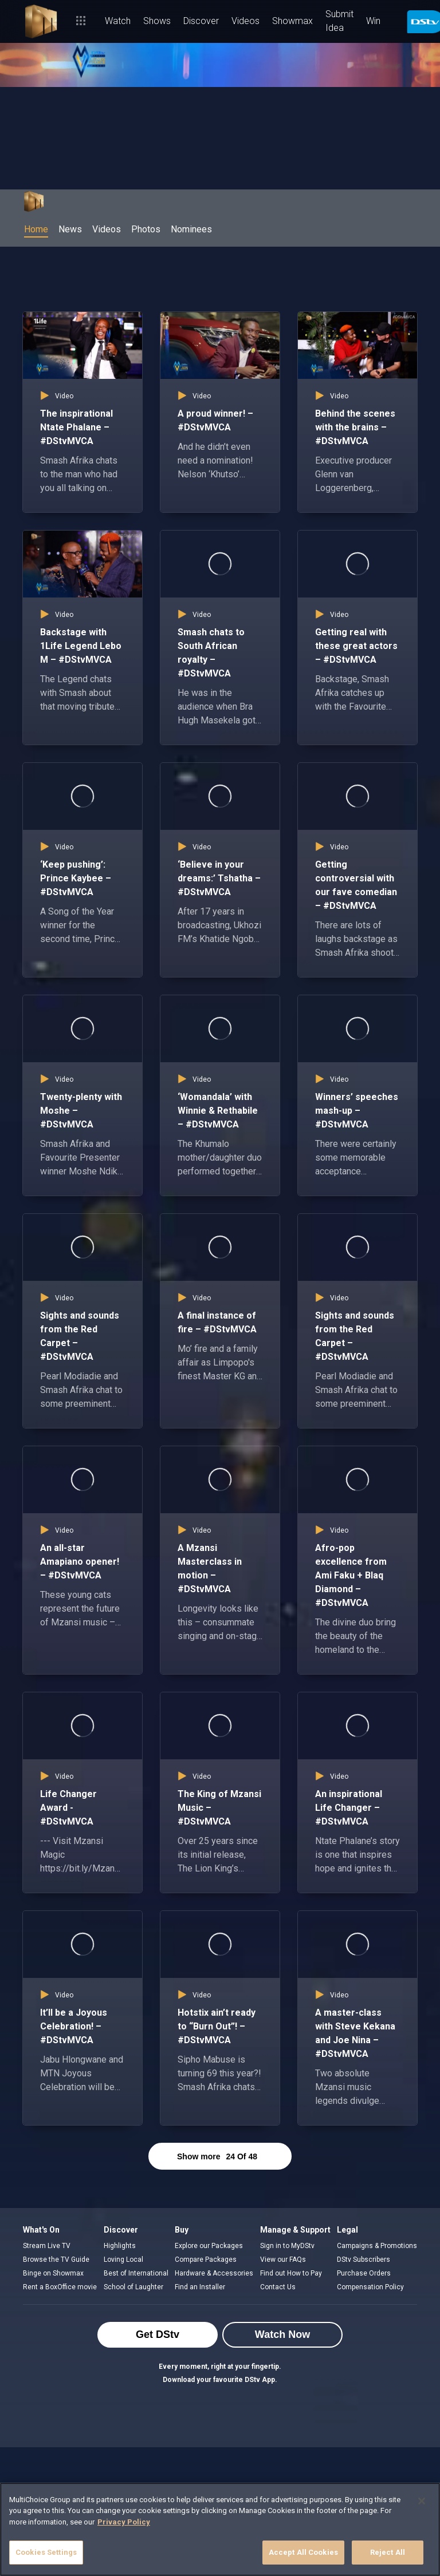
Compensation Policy (370, 2287)
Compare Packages (206, 2260)
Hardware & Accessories (214, 2273)
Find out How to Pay (291, 2273)
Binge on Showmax (53, 2273)
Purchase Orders (364, 2273)
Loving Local (123, 2260)
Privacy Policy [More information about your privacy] (123, 2522)
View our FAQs (283, 2260)
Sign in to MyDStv (287, 2246)
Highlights (120, 2246)
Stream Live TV (46, 2246)
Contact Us (278, 2287)
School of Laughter (133, 2287)
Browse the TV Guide (56, 2260)
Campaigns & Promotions (377, 2246)
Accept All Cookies (303, 2552)
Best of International (136, 2273)
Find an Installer (200, 2287)
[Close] (421, 2501)
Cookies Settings (46, 2552)
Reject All (387, 2552)
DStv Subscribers (363, 2260)
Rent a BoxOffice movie (60, 2287)
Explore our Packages (209, 2246)
